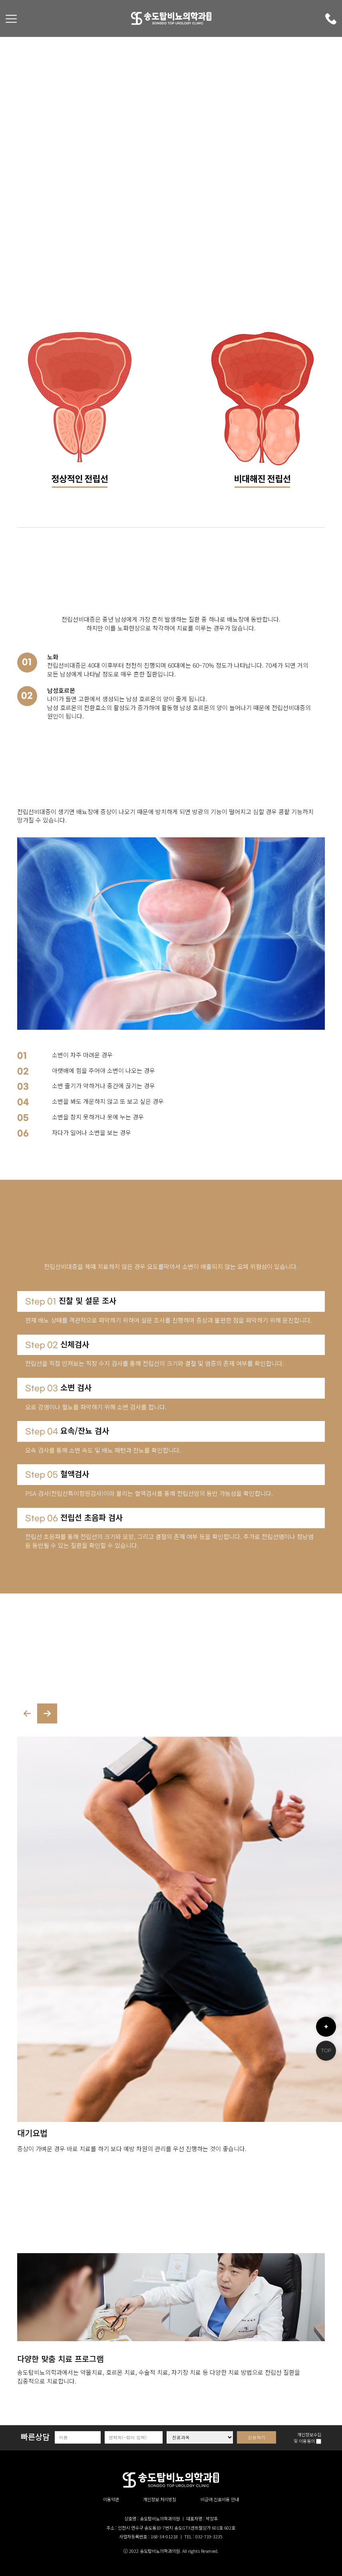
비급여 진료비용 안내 (220, 2499)
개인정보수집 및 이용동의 (307, 2437)
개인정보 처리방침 (159, 2499)
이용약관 (111, 2499)
